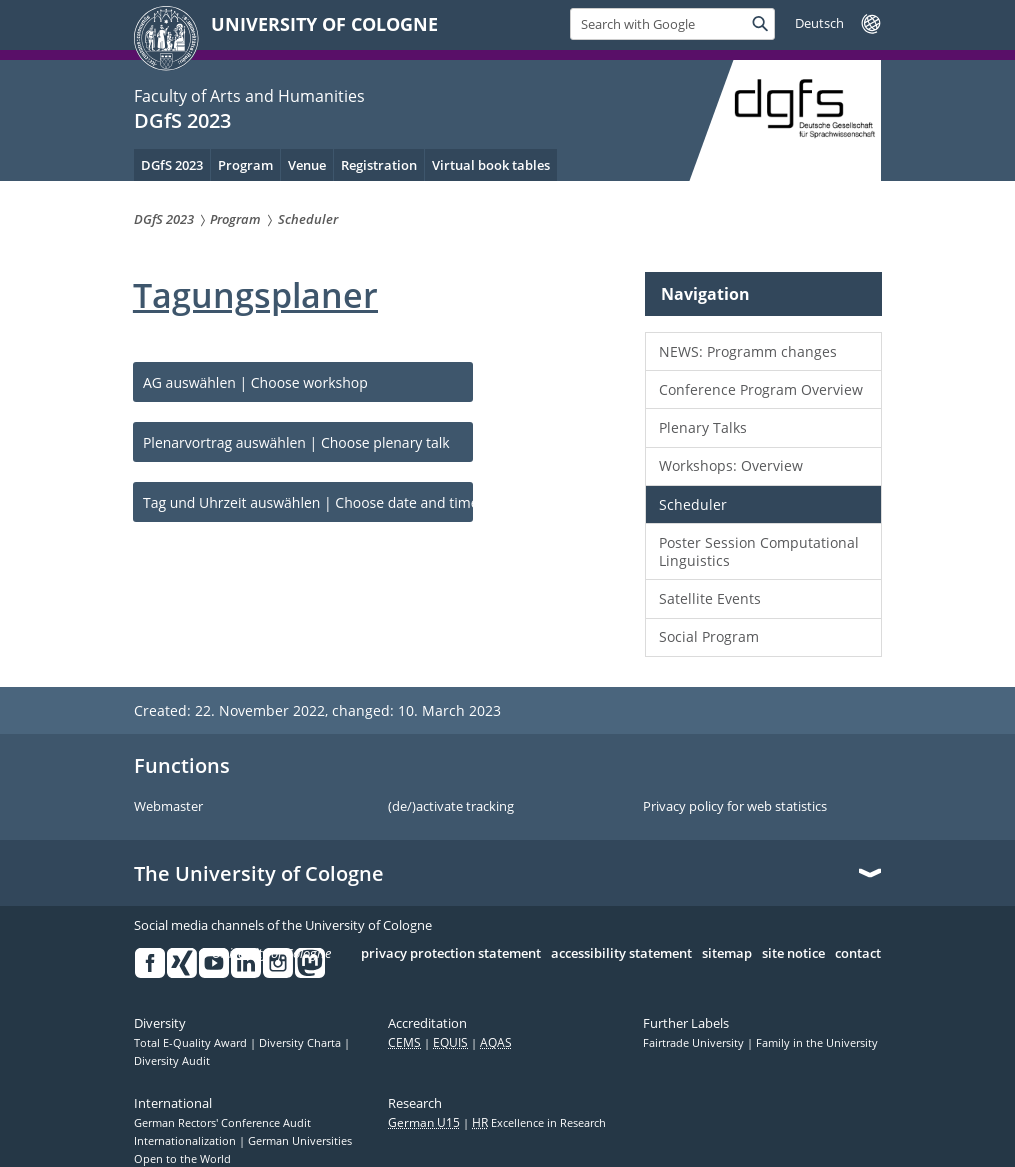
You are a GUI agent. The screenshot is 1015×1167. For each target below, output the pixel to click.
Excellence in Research (539, 1123)
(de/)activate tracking (451, 807)
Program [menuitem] (245, 165)
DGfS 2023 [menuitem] (172, 165)
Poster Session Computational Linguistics (759, 551)
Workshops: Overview (731, 465)
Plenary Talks (703, 427)
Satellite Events (710, 598)
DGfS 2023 (182, 120)
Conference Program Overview (761, 389)
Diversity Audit (172, 1061)
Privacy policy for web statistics (735, 807)
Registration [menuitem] (379, 165)
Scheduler (693, 504)
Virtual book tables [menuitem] (491, 165)
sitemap (727, 954)
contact (858, 954)
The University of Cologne (259, 874)
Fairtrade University (695, 1043)
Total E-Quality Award (192, 1043)
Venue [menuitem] (307, 165)
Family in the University (817, 1043)
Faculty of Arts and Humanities (249, 96)
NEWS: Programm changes (748, 351)
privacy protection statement (451, 954)
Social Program (709, 636)
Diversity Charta (301, 1043)
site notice (793, 954)
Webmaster (168, 807)
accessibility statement (621, 954)
